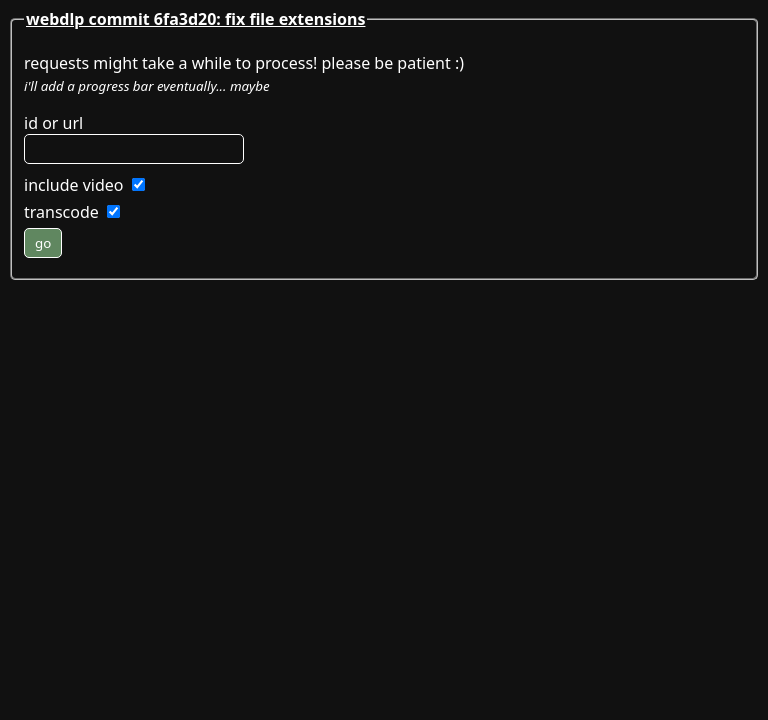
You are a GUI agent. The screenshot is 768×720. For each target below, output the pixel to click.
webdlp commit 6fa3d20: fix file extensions (195, 19)
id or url (53, 123)
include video (74, 185)
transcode (61, 212)
